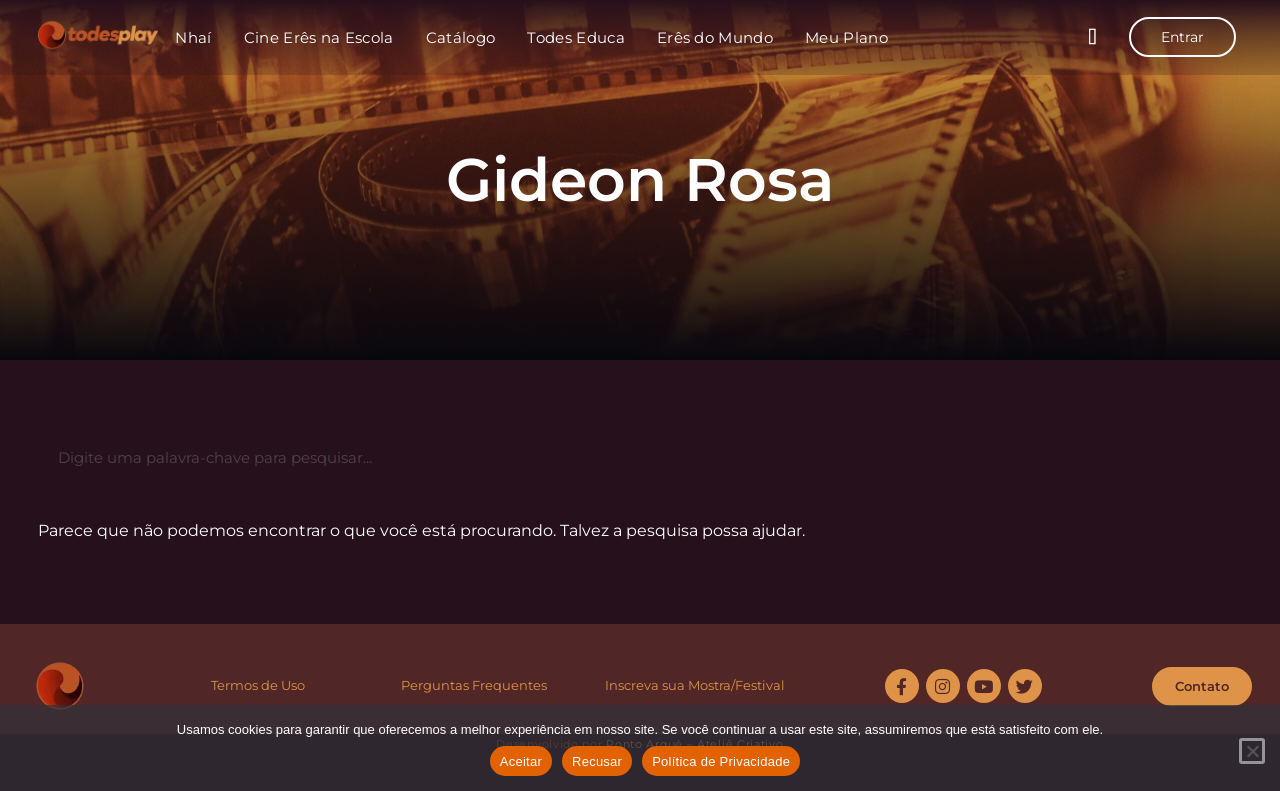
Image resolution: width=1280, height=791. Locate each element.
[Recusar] (1252, 751)
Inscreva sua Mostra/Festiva (693, 685)
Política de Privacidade (721, 761)
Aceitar (521, 761)
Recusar (597, 761)
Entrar (1182, 37)
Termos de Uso (258, 685)
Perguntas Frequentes (474, 685)
